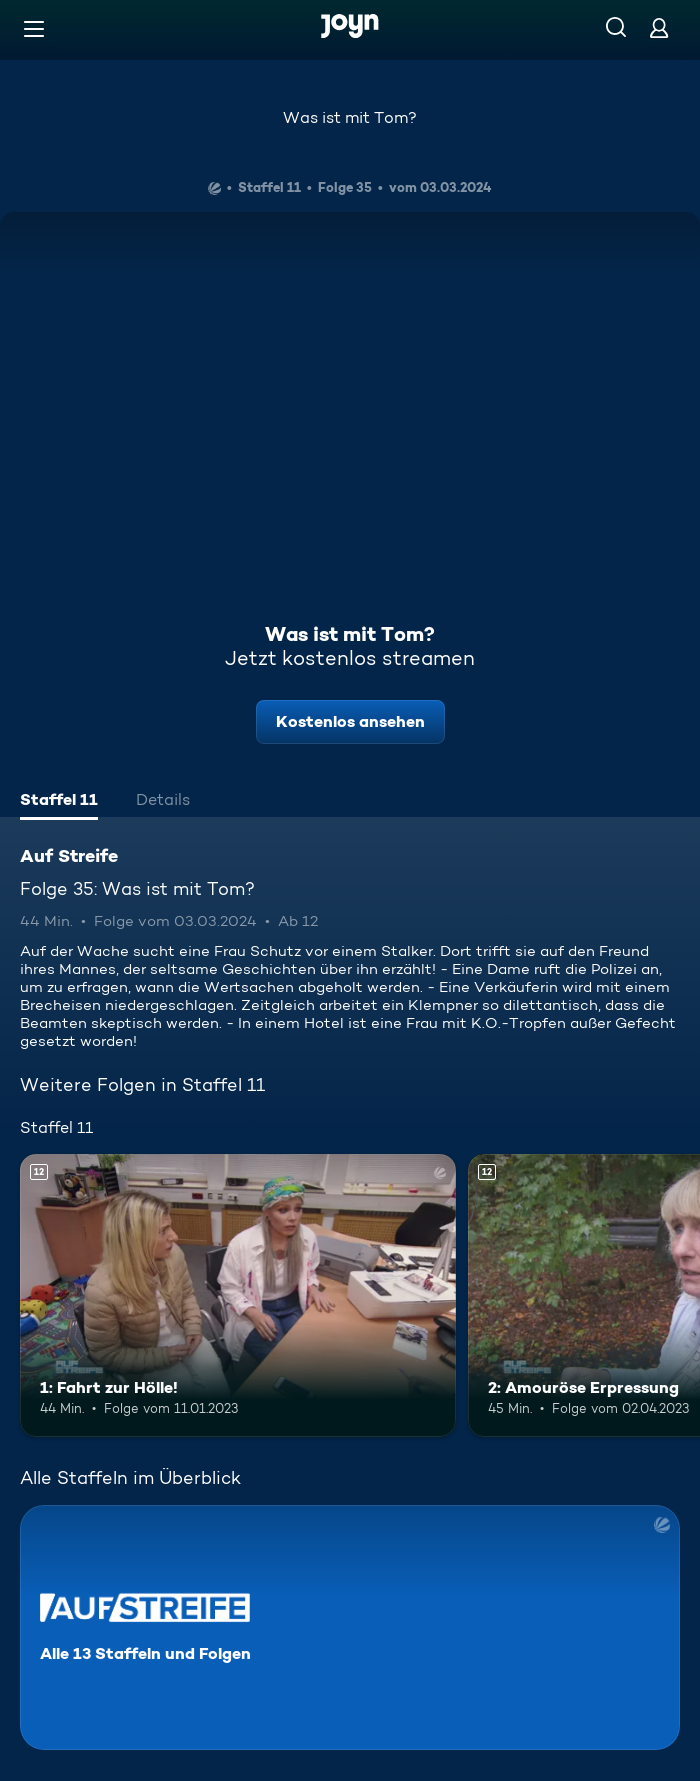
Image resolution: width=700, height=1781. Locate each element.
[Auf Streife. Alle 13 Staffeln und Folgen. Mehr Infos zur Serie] (350, 1627)
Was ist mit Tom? (350, 117)
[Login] (659, 27)
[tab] (59, 802)
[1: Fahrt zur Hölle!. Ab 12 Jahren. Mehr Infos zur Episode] (238, 1295)
